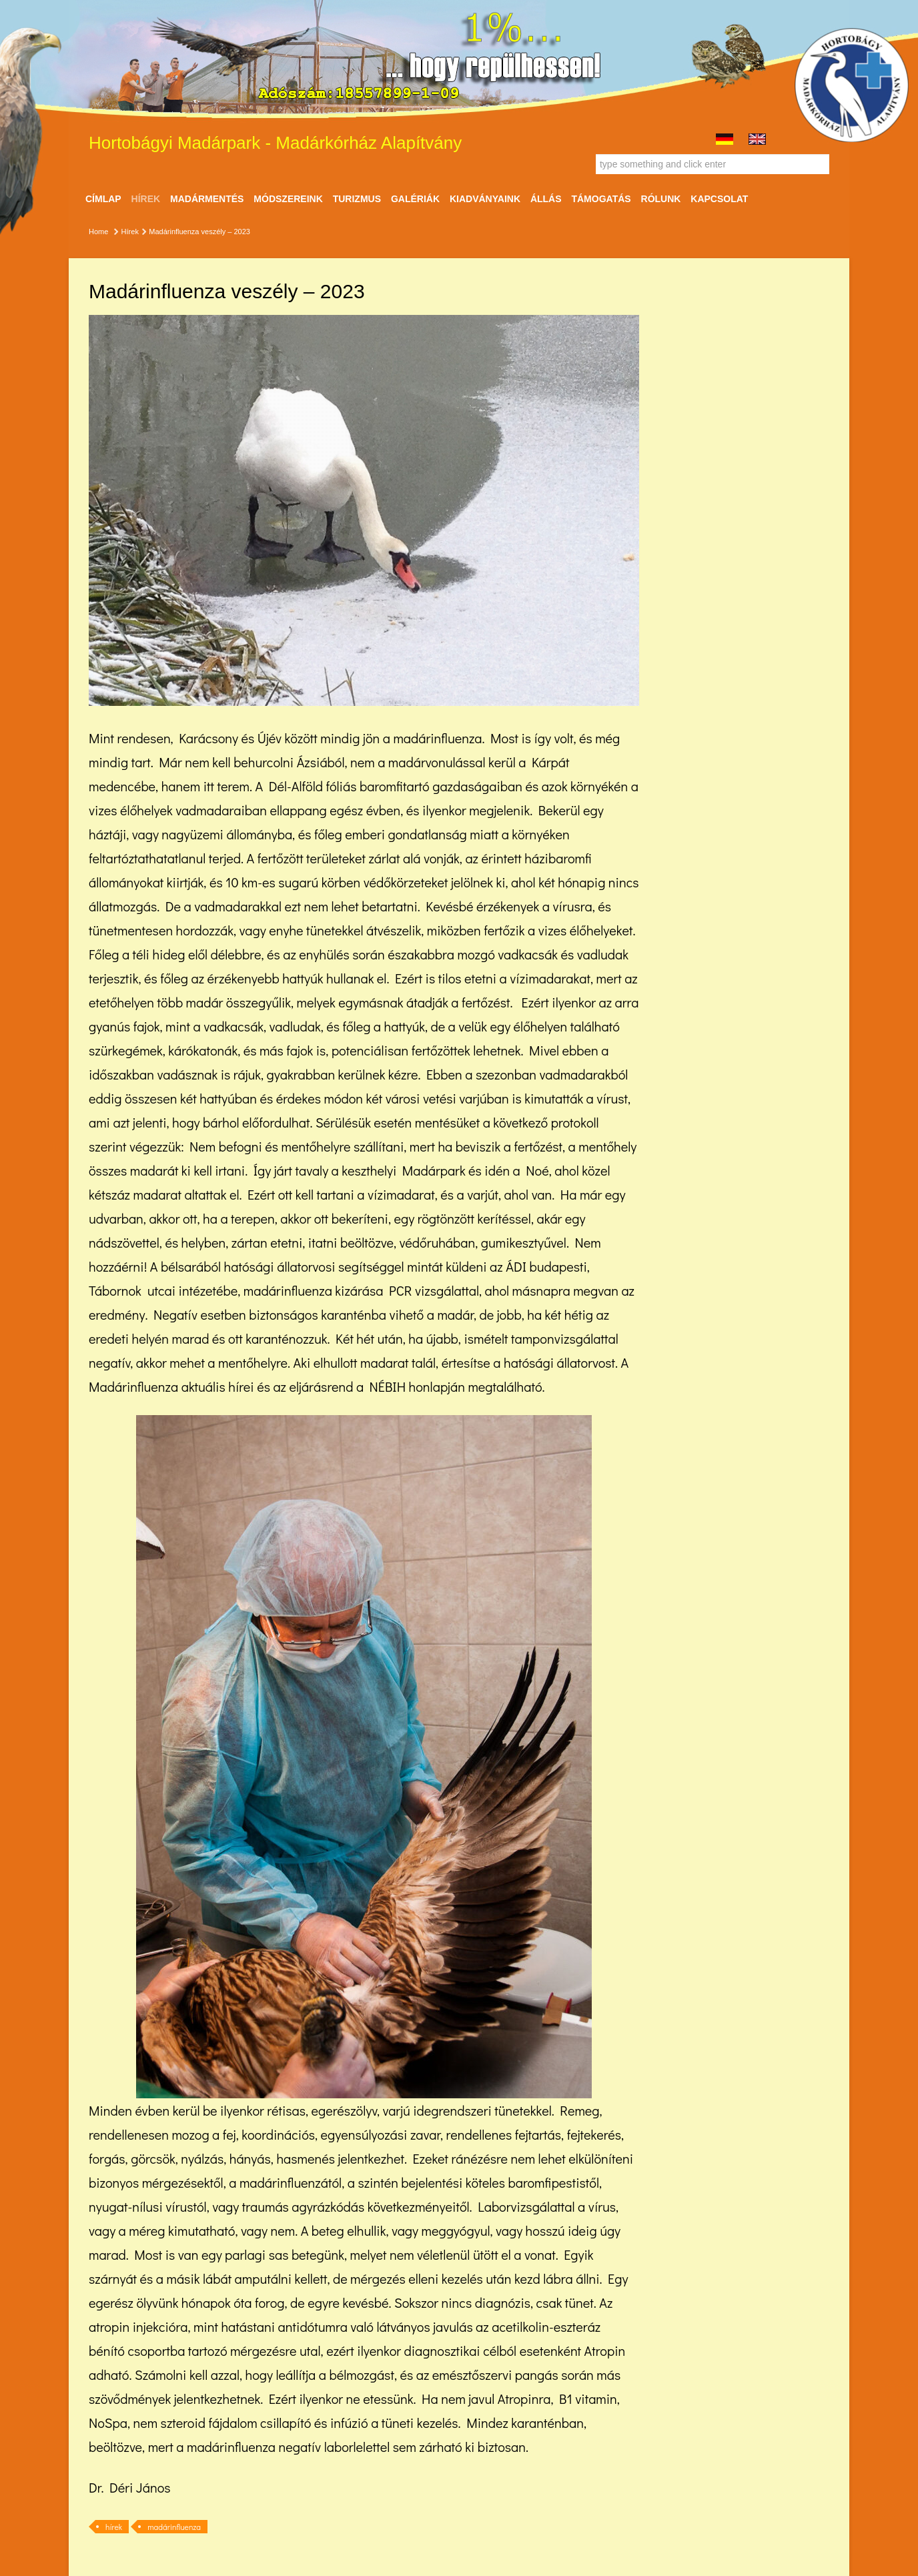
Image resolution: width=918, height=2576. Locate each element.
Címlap (103, 198)
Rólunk (661, 198)
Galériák (415, 198)
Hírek (146, 198)
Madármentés (207, 198)
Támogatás (600, 198)
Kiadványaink (485, 198)
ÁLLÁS (546, 198)
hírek (113, 2526)
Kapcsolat (719, 198)
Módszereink (288, 198)
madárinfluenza (174, 2526)
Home (98, 232)
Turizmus (357, 198)
